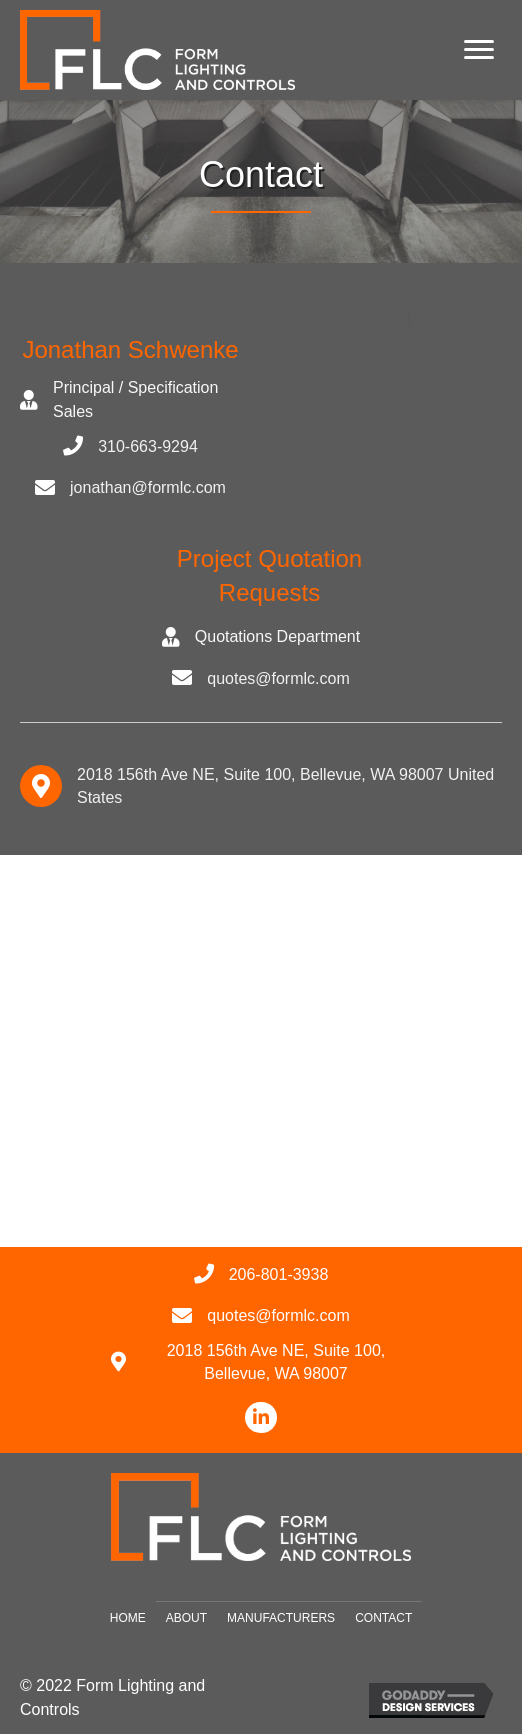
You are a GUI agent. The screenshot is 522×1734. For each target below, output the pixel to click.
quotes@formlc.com (278, 678)
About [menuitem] (186, 1618)
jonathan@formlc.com (148, 487)
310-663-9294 (148, 446)
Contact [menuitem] (383, 1618)
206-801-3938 (279, 1274)
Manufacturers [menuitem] (281, 1618)
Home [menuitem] (128, 1618)
